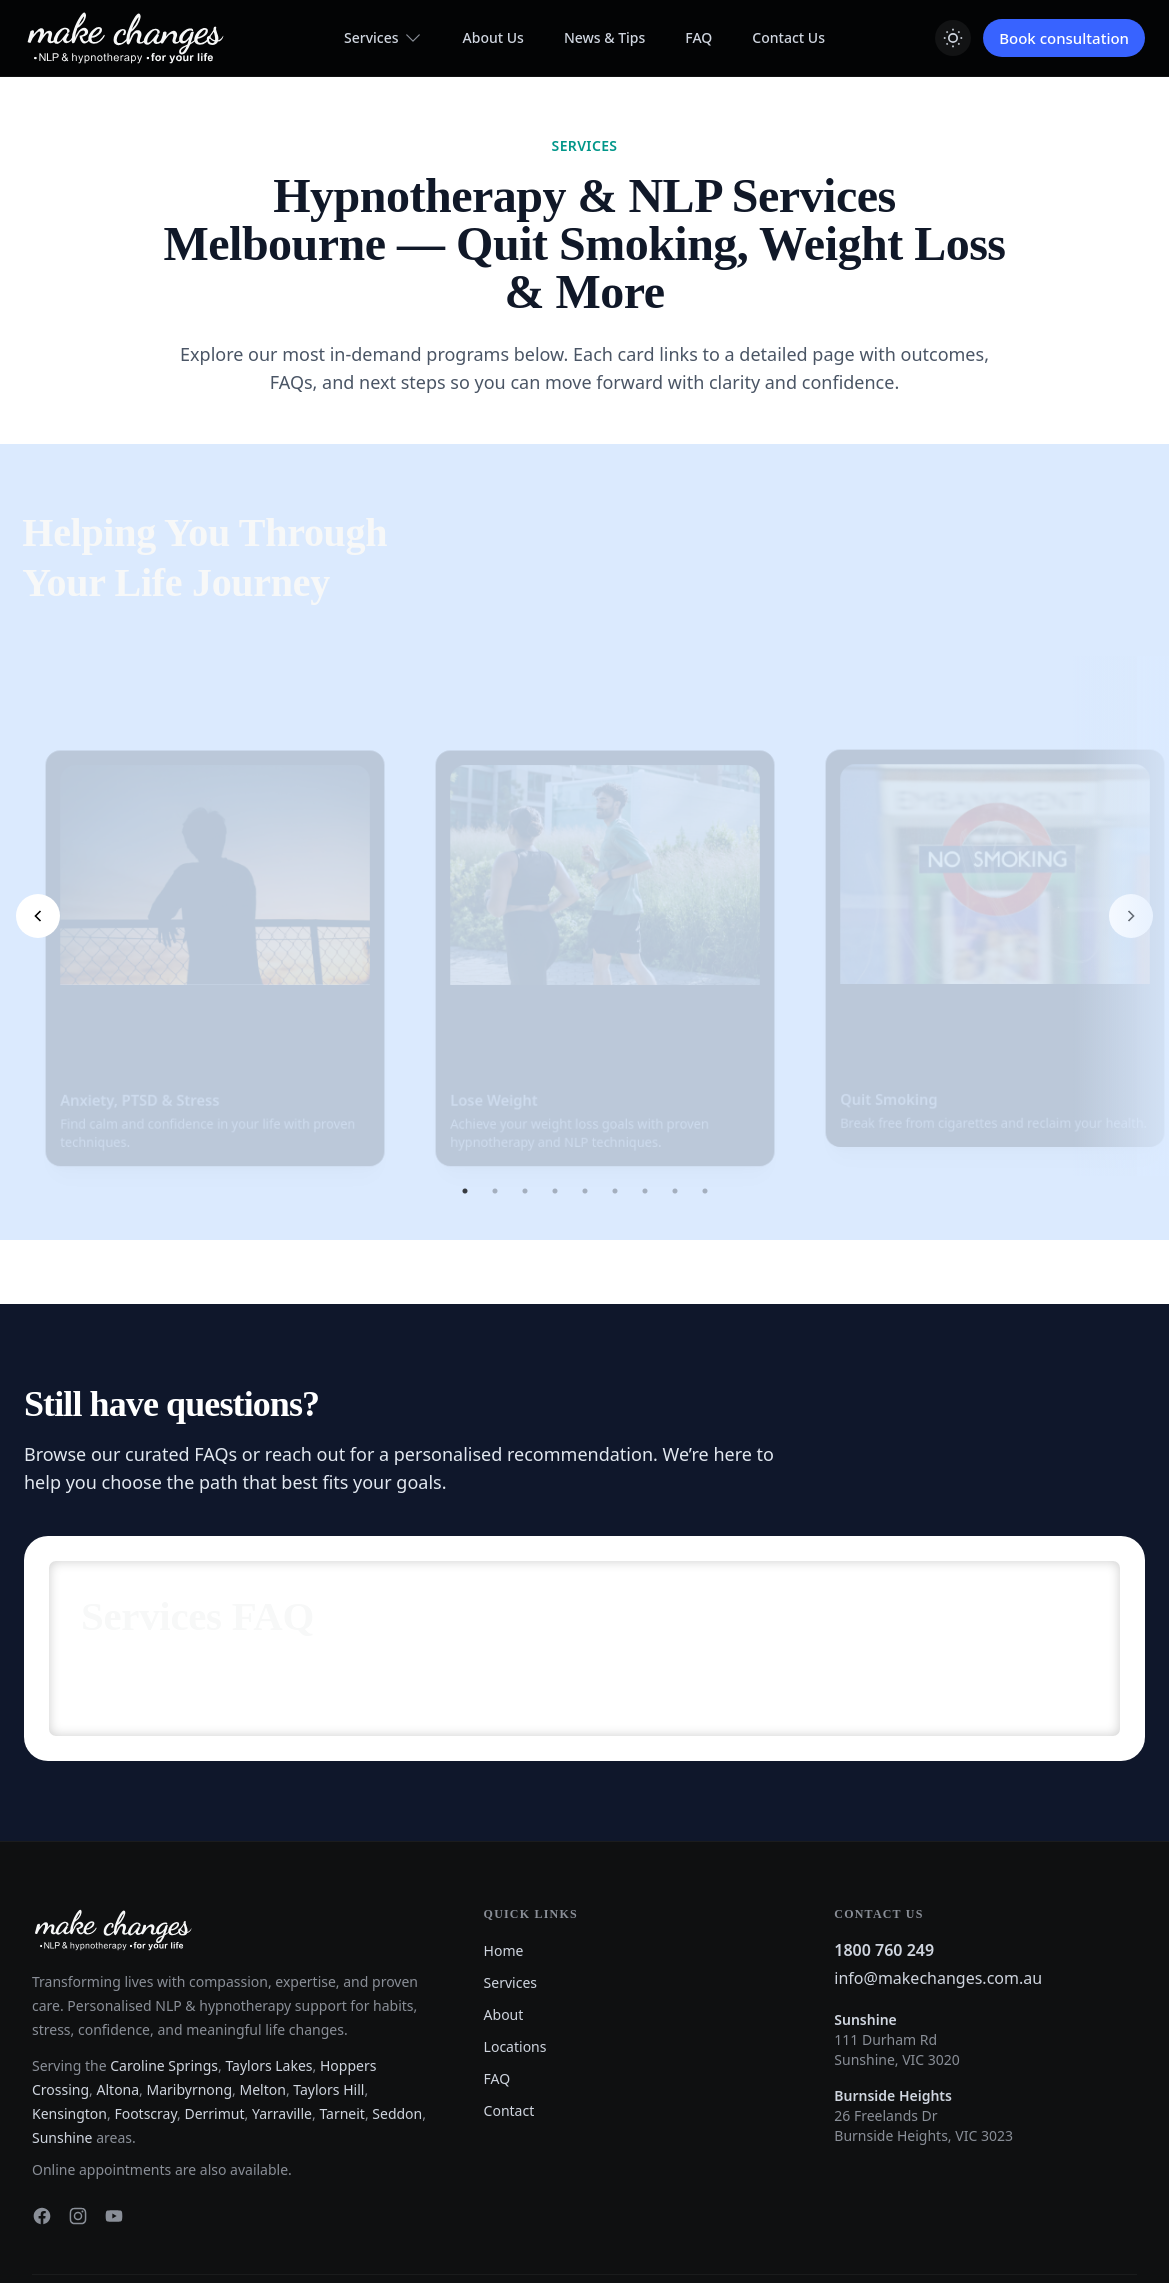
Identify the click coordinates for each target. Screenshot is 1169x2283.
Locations (515, 1934)
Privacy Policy (1099, 2203)
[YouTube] (114, 2104)
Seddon (397, 2001)
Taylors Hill (328, 1977)
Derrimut (214, 2001)
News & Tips (604, 37)
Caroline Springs (164, 1953)
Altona (118, 1977)
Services (383, 38)
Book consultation (1064, 38)
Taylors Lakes (268, 1953)
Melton (263, 1977)
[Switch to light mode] (953, 38)
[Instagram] (78, 2104)
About (504, 1902)
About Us (493, 37)
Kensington (69, 2001)
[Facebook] (42, 2104)
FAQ (698, 37)
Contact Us (788, 37)
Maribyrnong (190, 1977)
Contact (509, 1998)
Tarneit (342, 2001)
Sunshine (62, 2025)
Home (504, 1838)
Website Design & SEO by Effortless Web (144, 2210)
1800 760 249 (884, 1838)
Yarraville (282, 2001)
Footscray (145, 2001)
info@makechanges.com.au (938, 1866)
